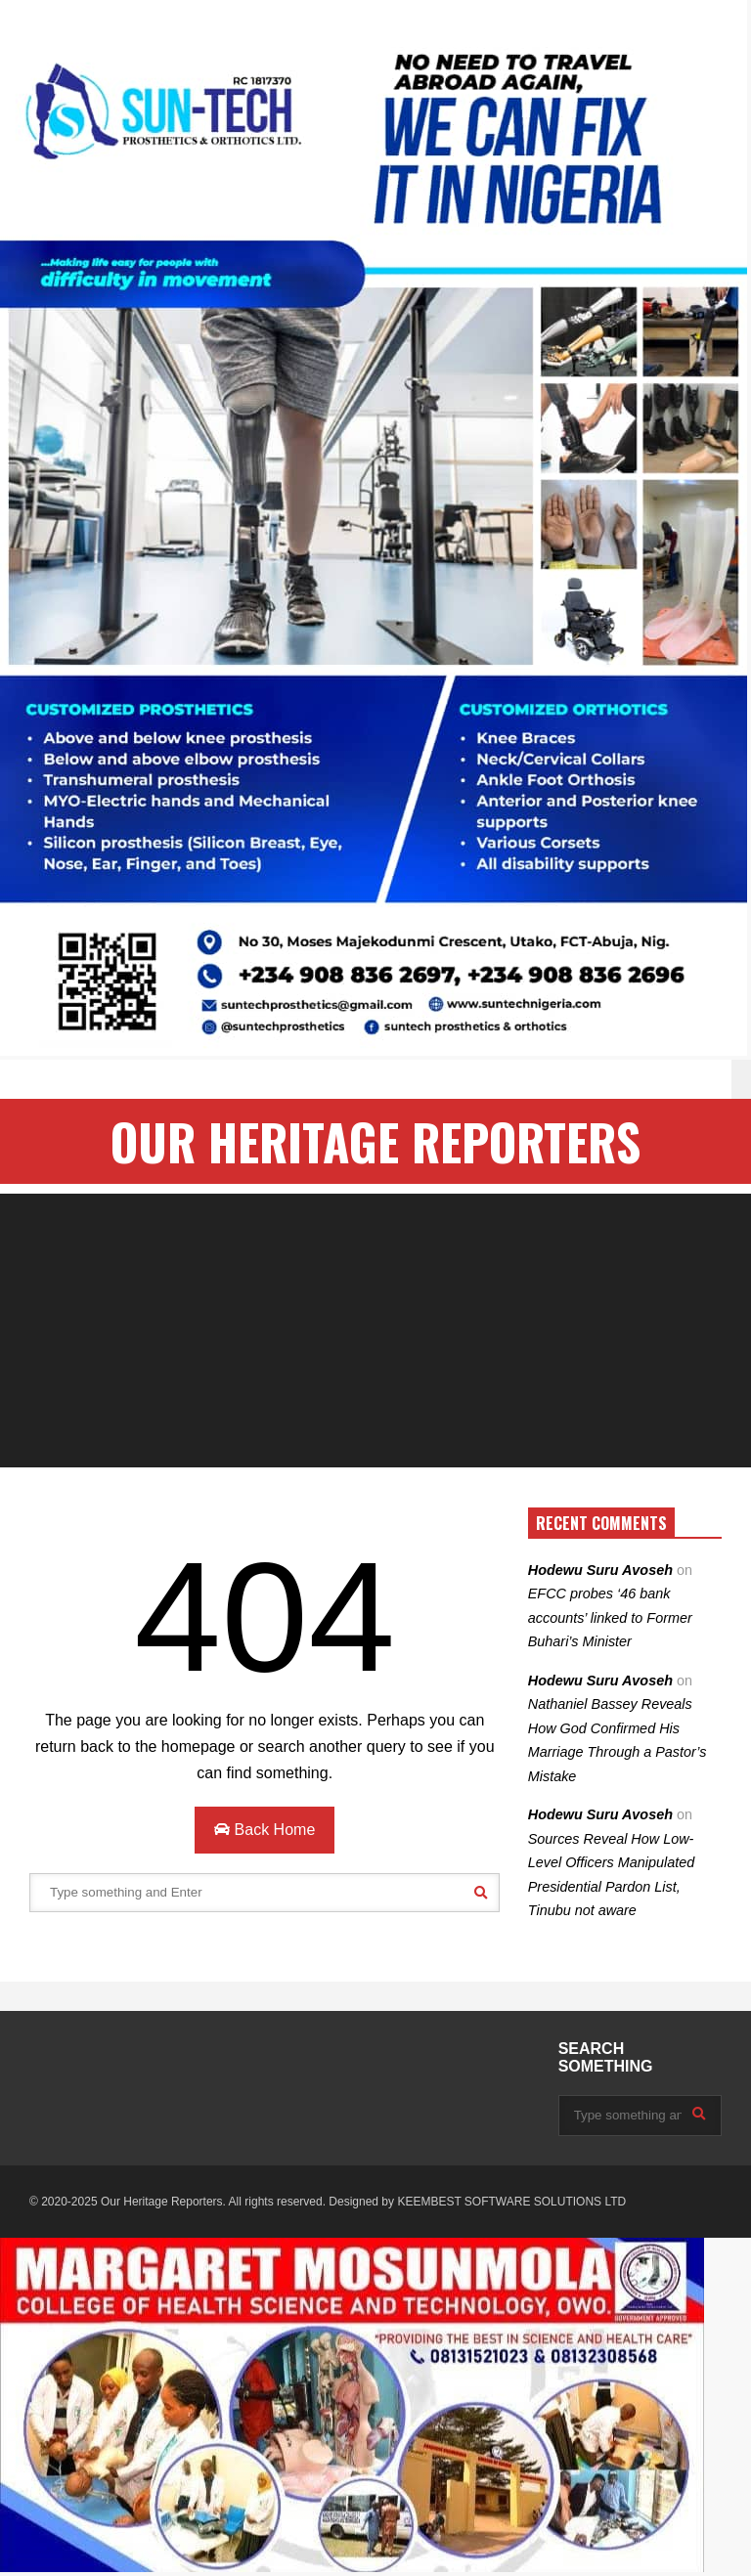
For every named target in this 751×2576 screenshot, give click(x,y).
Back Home (264, 1829)
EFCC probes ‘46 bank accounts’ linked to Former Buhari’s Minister (610, 1617)
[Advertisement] (375, 1330)
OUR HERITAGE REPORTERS (375, 1141)
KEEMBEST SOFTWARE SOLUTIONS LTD (511, 2201)
